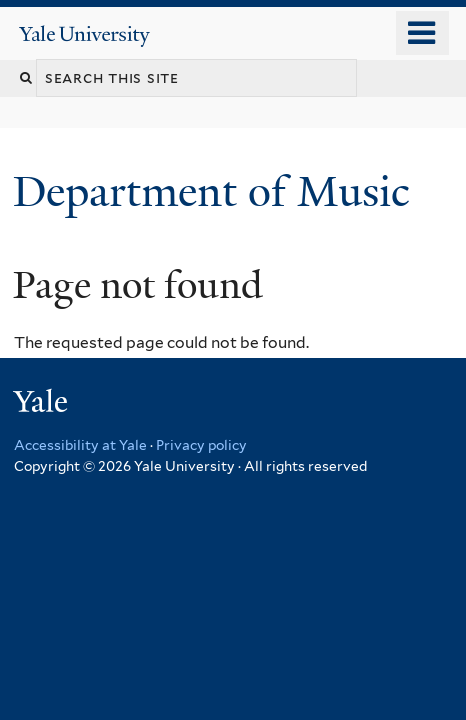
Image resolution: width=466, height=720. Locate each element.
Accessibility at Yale (80, 445)
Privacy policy (201, 445)
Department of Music (216, 191)
